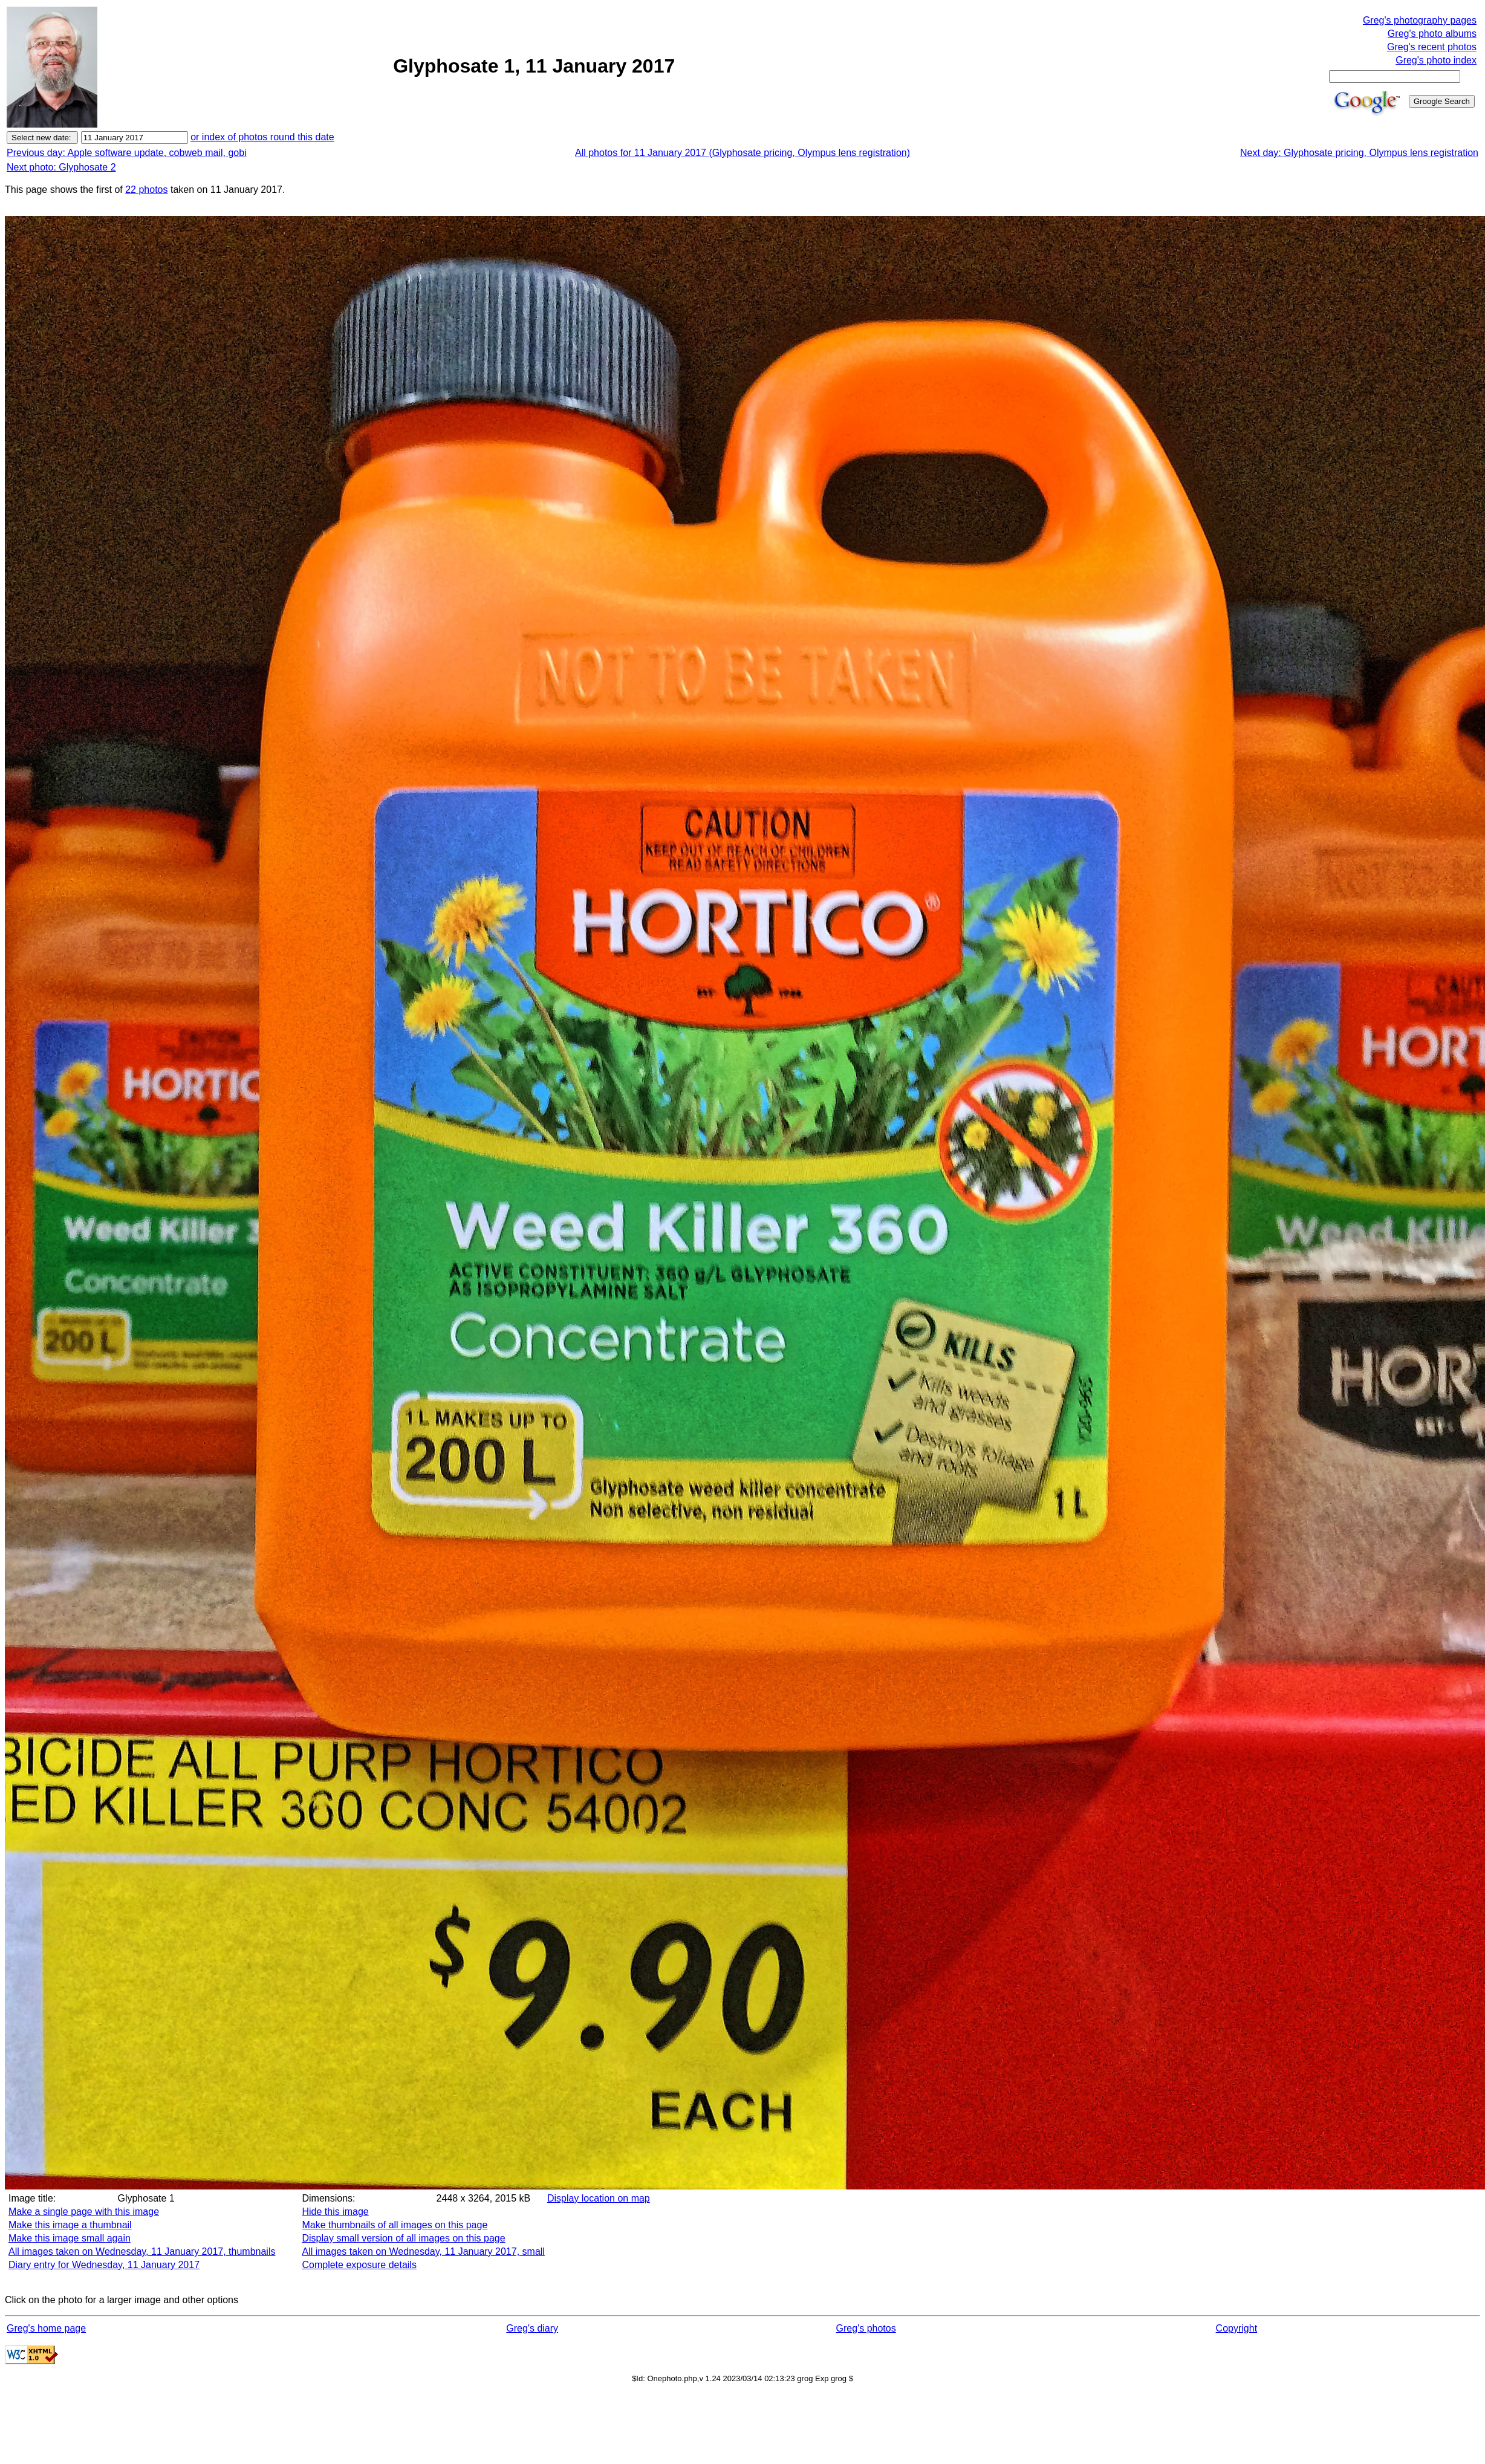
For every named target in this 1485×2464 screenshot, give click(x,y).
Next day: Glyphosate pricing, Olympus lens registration (1359, 153)
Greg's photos (866, 2328)
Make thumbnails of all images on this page (394, 2225)
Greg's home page (46, 2328)
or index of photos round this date (262, 137)
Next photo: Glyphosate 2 (61, 167)
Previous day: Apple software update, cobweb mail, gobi (127, 153)
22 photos (146, 189)
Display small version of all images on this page (403, 2238)
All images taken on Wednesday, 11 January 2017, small (423, 2251)
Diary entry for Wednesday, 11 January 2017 (104, 2265)
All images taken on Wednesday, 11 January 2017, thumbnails (141, 2251)
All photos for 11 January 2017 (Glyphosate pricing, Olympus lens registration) (742, 153)
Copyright (1236, 2328)
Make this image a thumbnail (70, 2225)
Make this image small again (69, 2238)
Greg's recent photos (1432, 47)
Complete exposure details (359, 2265)
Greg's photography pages (1420, 20)
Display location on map (598, 2198)
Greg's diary (532, 2328)
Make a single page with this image (83, 2211)
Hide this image (335, 2211)
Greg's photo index (1436, 60)
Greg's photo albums (1432, 33)
